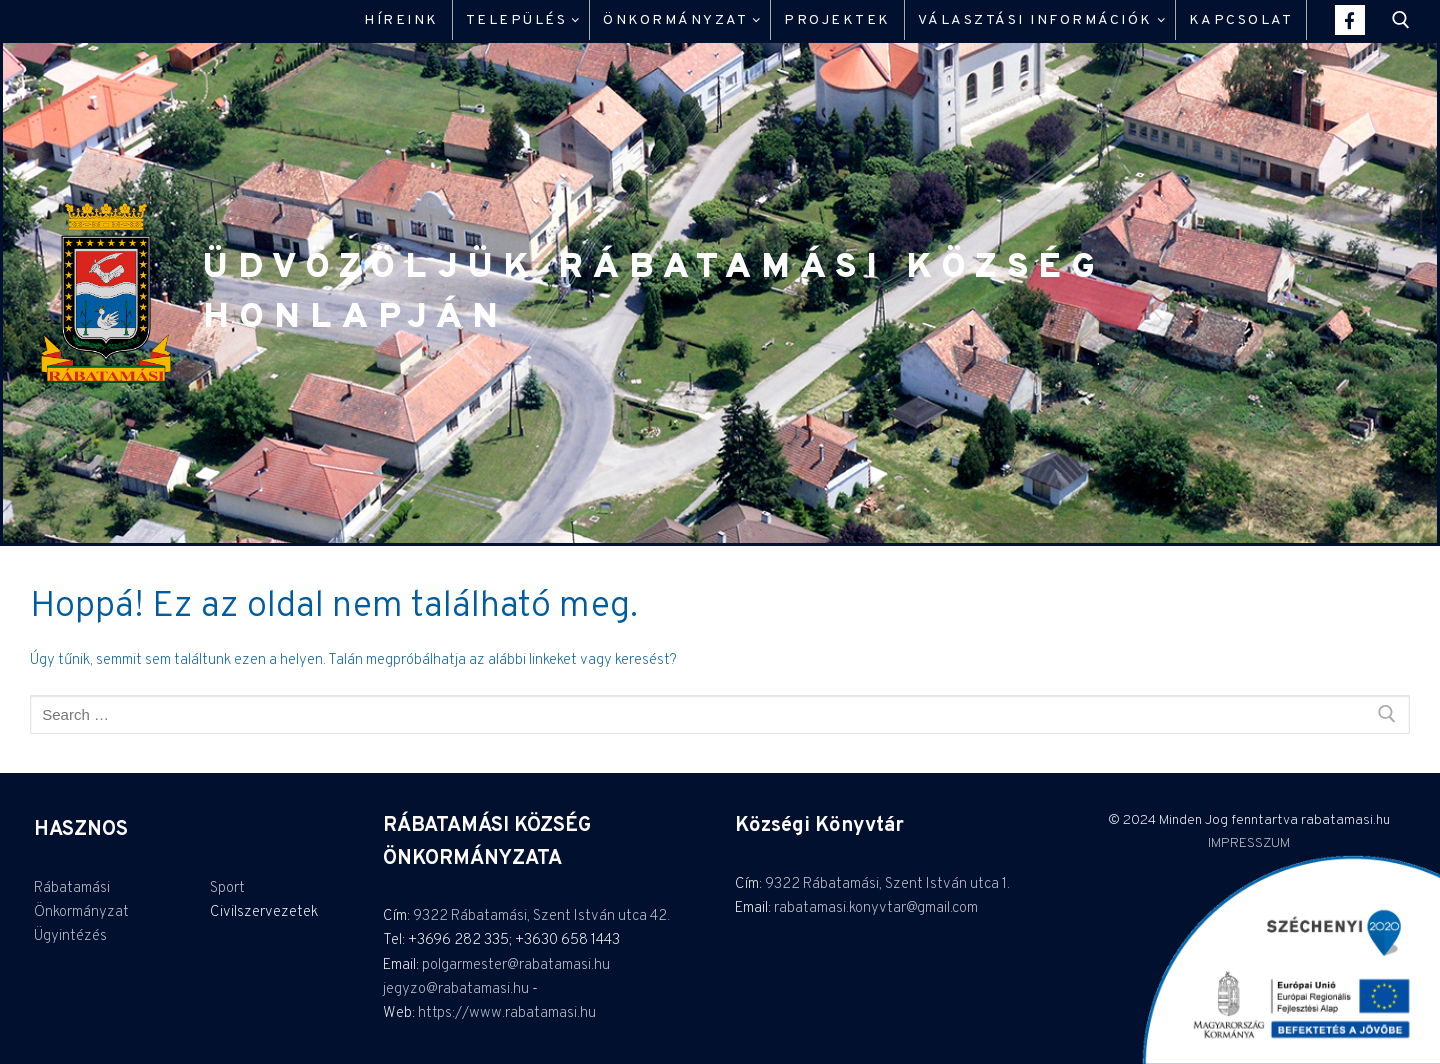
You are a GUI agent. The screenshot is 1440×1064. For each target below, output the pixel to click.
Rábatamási (72, 888)
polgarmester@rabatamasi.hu (516, 965)
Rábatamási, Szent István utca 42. (560, 916)
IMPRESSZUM (1249, 843)
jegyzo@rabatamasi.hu (456, 989)
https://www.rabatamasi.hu (507, 1013)
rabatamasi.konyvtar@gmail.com (876, 908)
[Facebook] (1350, 20)
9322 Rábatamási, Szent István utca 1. (887, 884)
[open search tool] (1401, 20)
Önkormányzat (81, 912)
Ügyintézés (70, 936)
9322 (432, 916)
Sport (227, 888)
